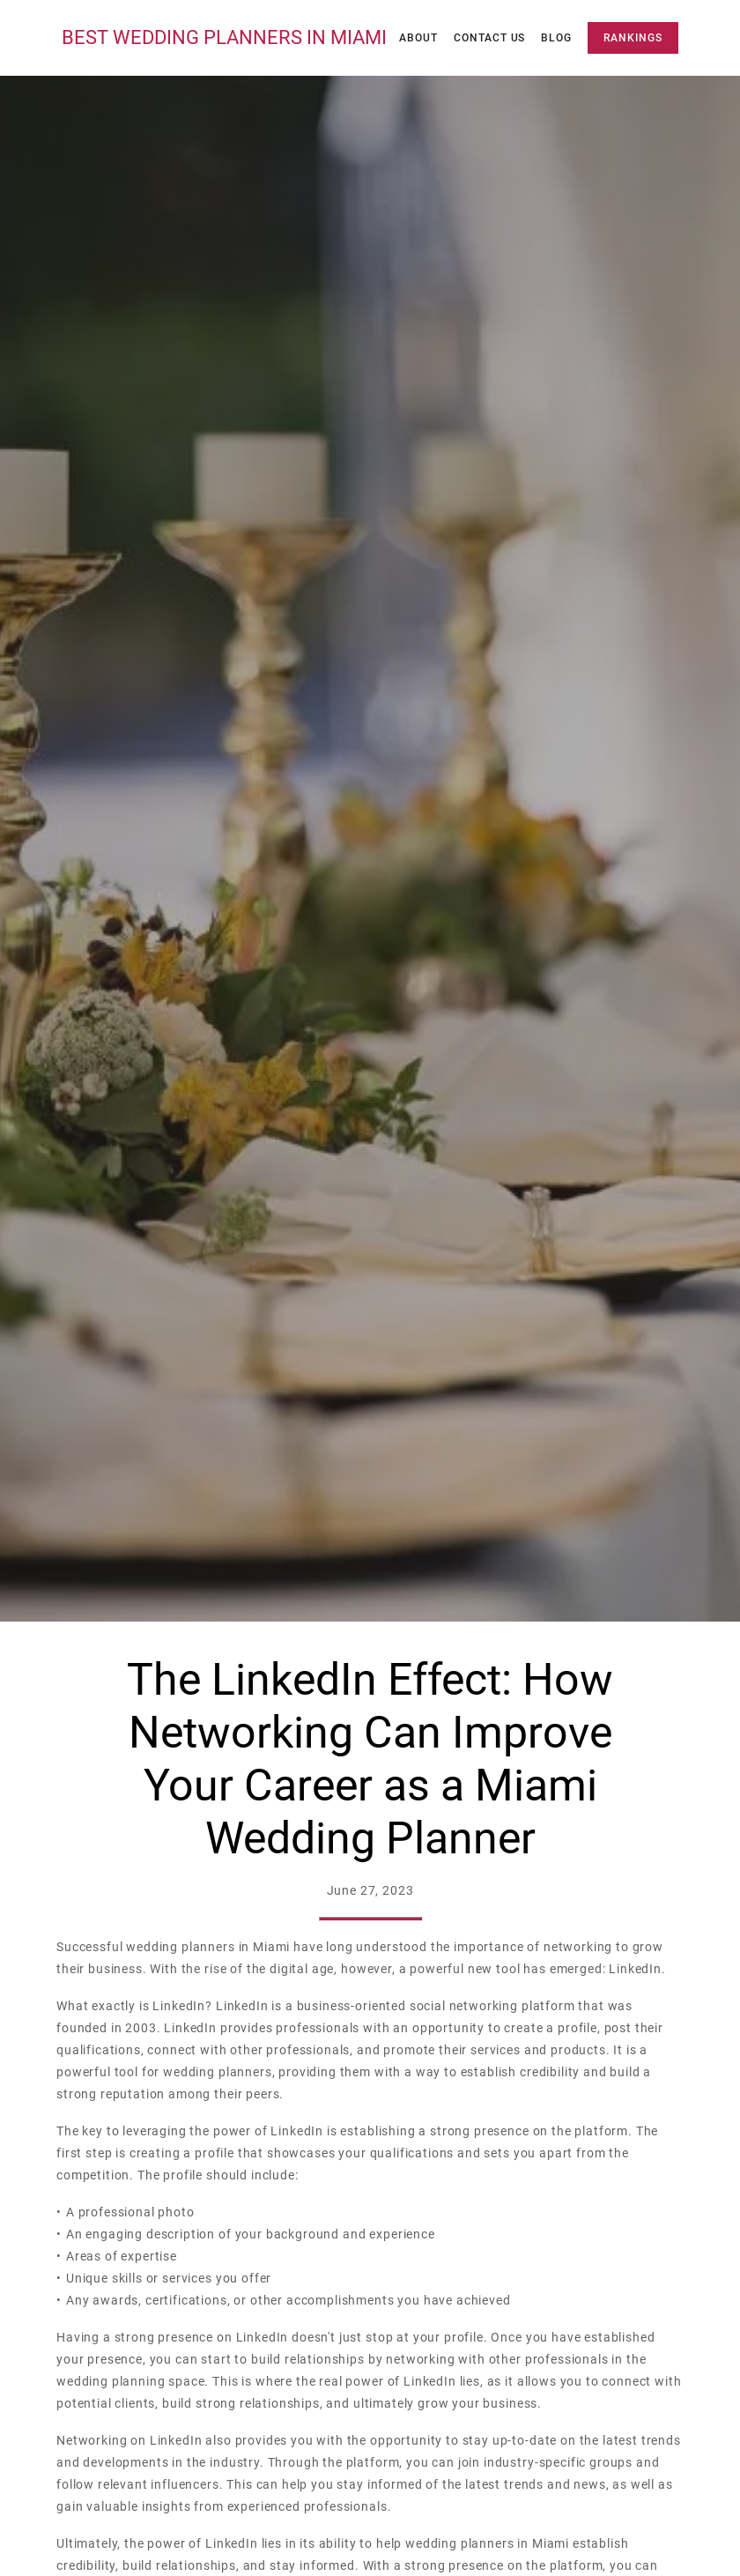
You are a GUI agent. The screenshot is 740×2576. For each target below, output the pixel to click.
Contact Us (490, 38)
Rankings (632, 38)
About (418, 38)
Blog (556, 38)
